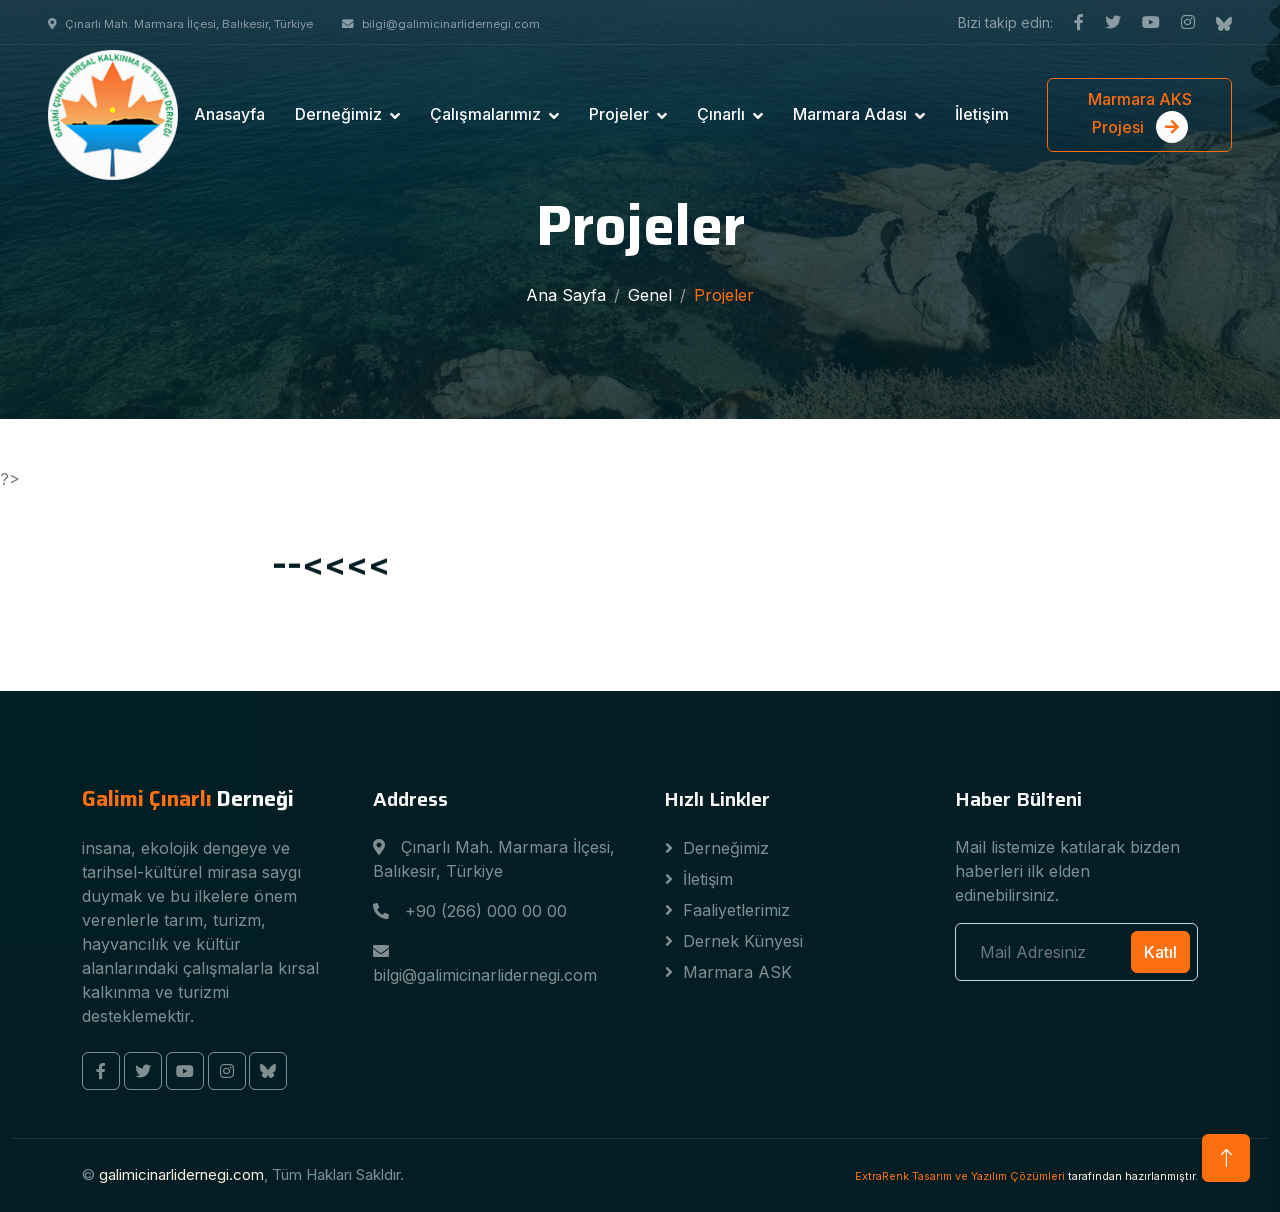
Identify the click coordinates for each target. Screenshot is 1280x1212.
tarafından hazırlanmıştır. (1026, 1176)
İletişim (982, 114)
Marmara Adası (850, 114)
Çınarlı (721, 114)
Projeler (619, 114)
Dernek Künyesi (743, 941)
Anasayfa (229, 114)
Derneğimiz (338, 114)
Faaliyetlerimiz (736, 910)
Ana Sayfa (566, 295)
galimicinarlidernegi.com (181, 1174)
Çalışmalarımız (485, 114)
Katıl (1160, 952)
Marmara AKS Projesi (1140, 116)
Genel (650, 295)
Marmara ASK (737, 972)
